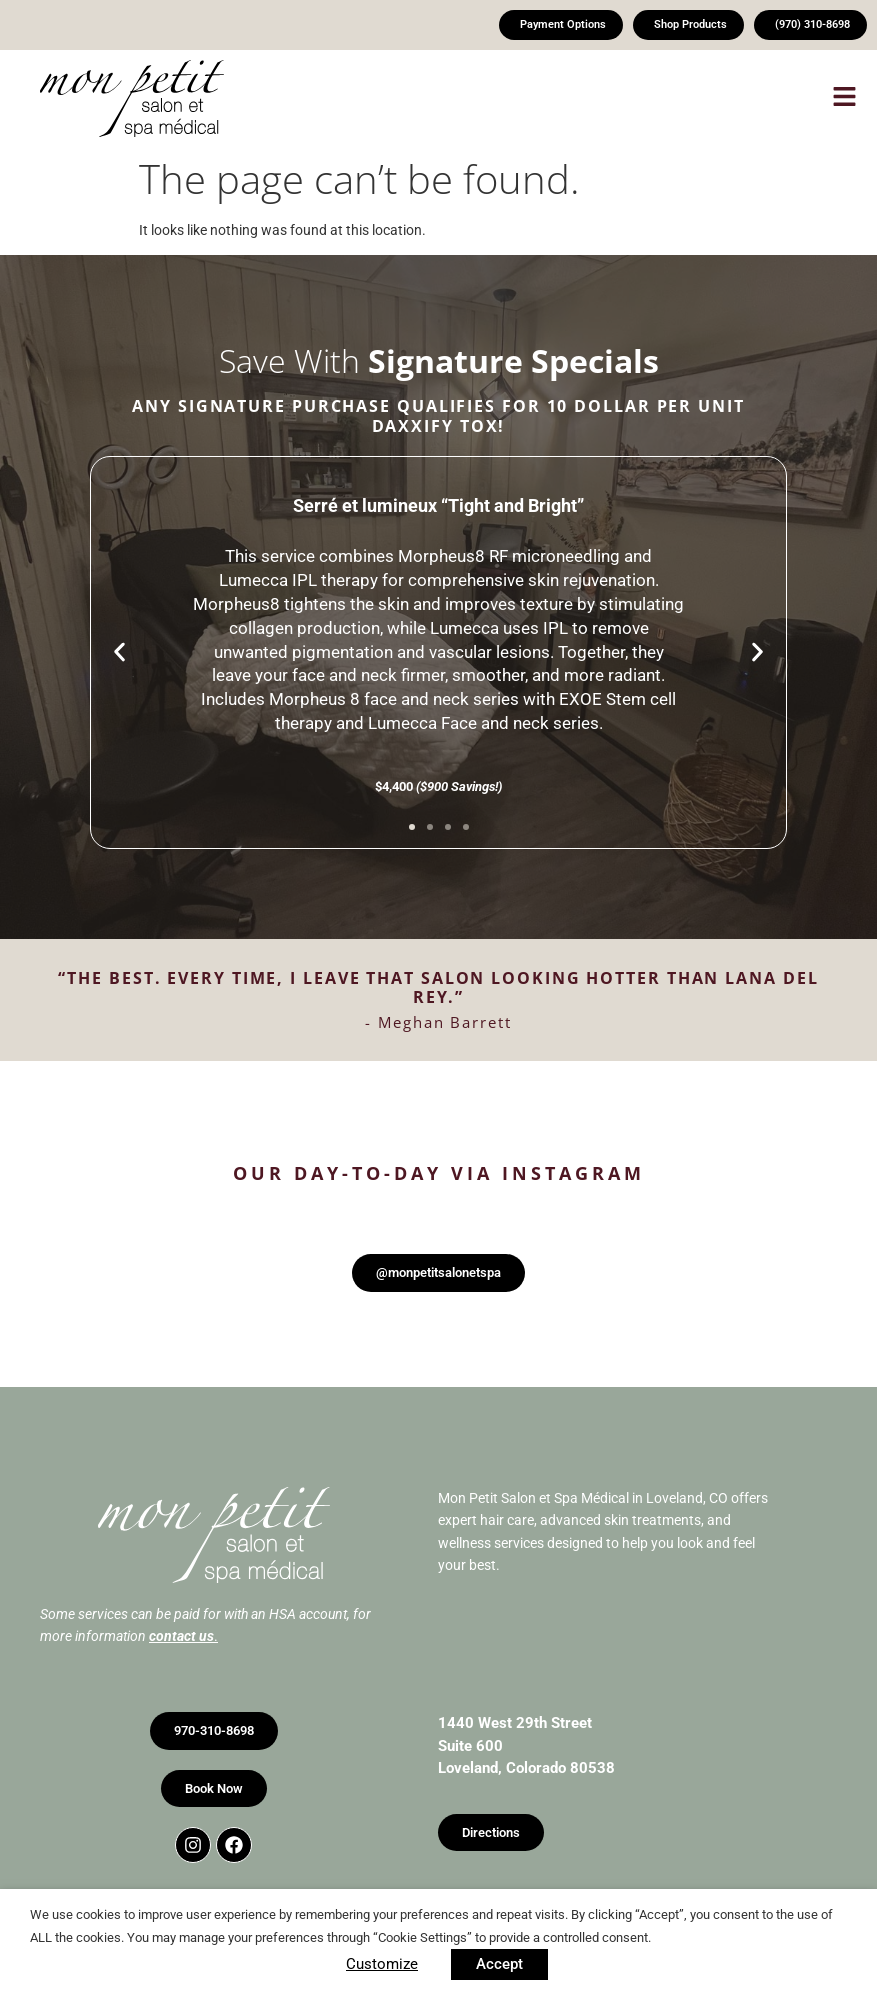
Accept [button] (499, 1964)
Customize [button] (382, 1964)
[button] (545, 99)
